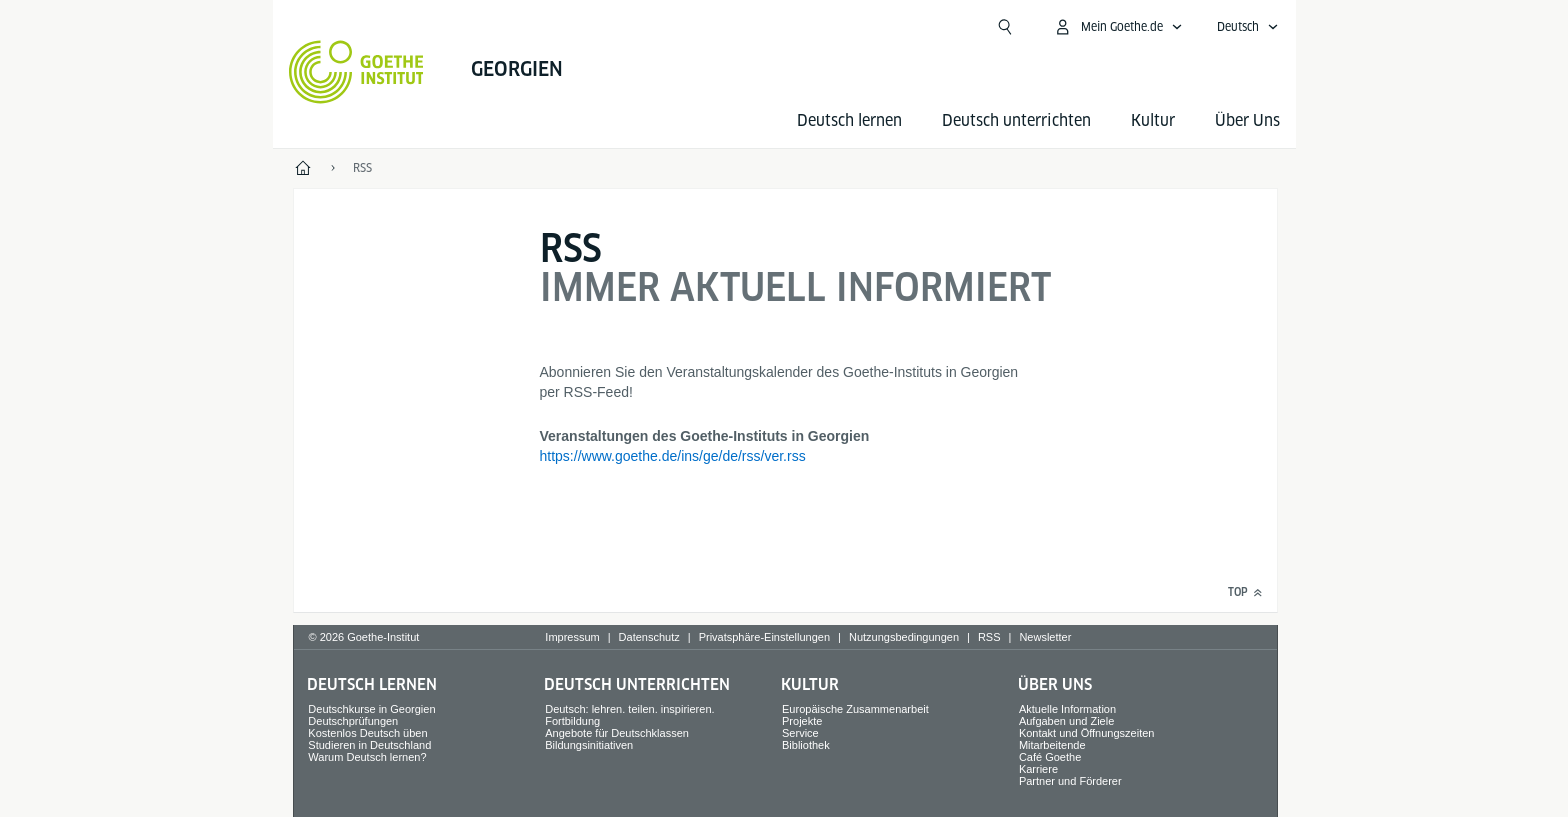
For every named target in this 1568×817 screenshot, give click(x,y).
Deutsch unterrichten (1016, 120)
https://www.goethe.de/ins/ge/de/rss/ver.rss (673, 456)
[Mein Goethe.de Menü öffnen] (1118, 27)
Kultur (1153, 120)
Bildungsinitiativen (589, 745)
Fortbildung (572, 721)
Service (800, 733)
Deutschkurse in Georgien (371, 709)
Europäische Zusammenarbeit (855, 709)
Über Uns (1247, 120)
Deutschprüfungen (353, 721)
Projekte (802, 721)
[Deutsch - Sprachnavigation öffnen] (1248, 27)
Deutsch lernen (849, 120)
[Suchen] (1005, 27)
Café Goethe (1050, 757)
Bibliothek (806, 745)
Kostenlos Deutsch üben (367, 733)
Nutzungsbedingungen (904, 637)
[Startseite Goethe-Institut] (356, 72)
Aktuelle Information (1067, 709)
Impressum (572, 637)
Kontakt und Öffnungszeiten (1087, 733)
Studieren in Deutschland (369, 745)
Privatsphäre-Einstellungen (764, 637)
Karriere (1038, 769)
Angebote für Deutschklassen (617, 733)
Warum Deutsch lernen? (367, 757)
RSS (989, 637)
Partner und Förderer (1070, 781)
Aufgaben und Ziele (1066, 721)
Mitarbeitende (1052, 745)
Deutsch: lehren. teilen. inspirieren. (629, 709)
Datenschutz (649, 637)
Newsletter (1045, 637)
